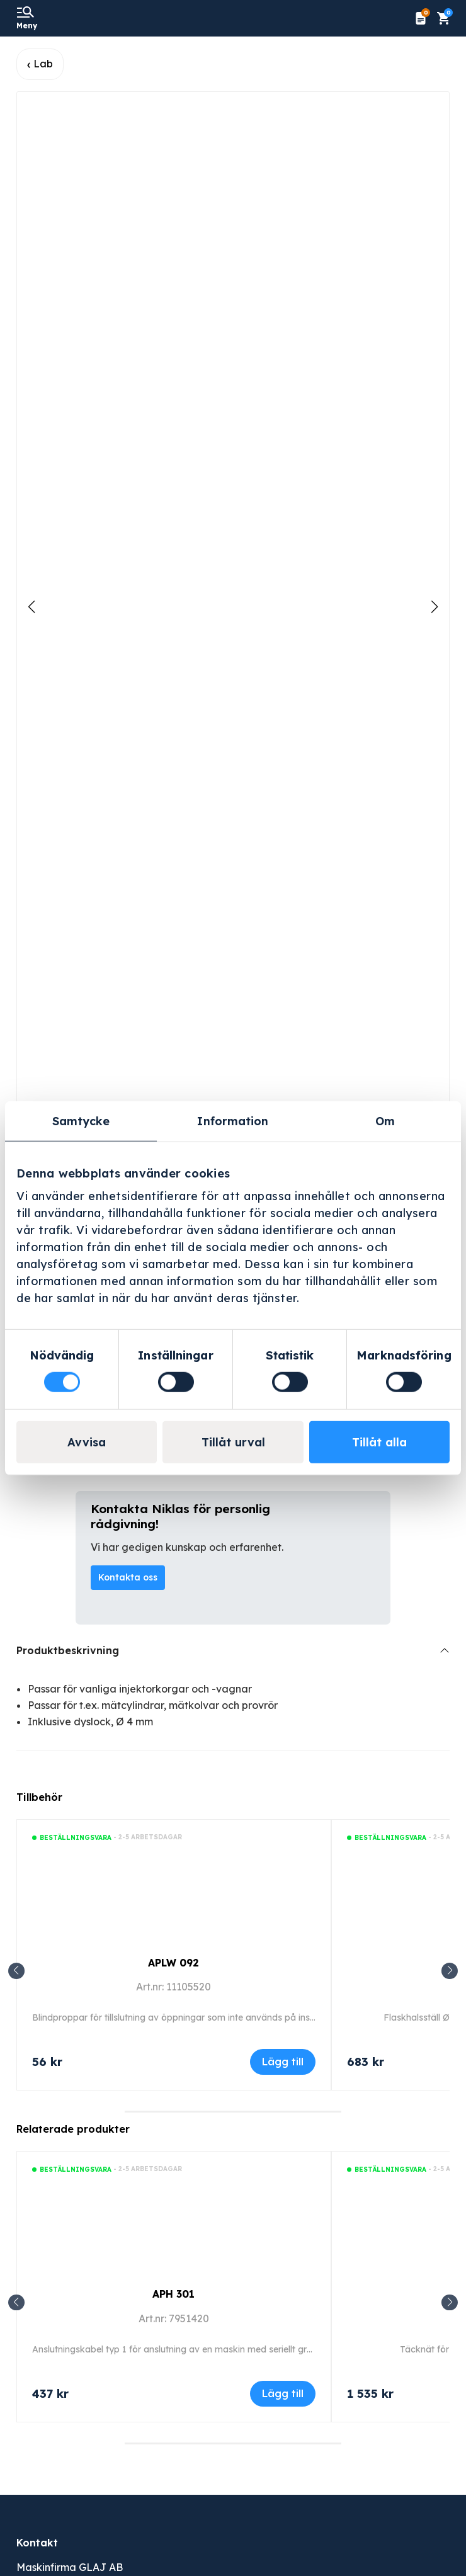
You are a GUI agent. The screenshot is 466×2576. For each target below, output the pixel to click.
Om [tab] (385, 1120)
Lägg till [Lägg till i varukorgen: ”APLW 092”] (283, 2061)
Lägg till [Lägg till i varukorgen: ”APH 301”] (283, 2393)
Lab (43, 63)
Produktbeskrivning (67, 1650)
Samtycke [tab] (81, 1120)
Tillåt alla (379, 1442)
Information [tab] (232, 1120)
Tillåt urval (233, 1442)
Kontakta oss (127, 1577)
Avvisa (86, 1442)
